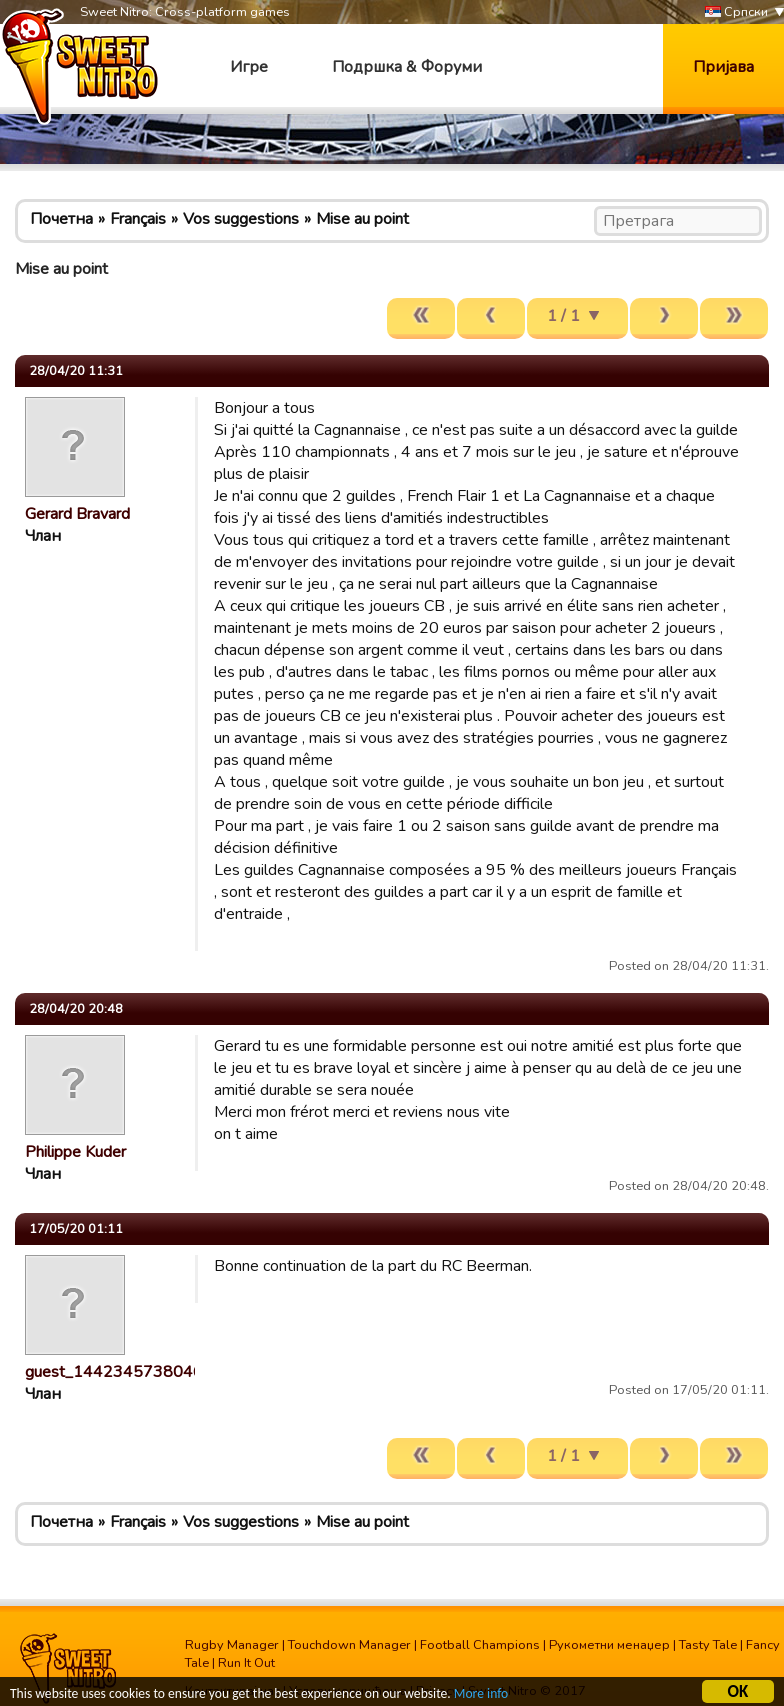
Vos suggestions (241, 219)
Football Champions (480, 1645)
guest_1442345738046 (114, 1372)
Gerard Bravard (77, 514)
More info (481, 1695)
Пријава (723, 67)
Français (138, 219)
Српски (736, 12)
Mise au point (362, 219)
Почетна (61, 219)
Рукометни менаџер (609, 1645)
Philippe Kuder (75, 1152)
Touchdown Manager (349, 1645)
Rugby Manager (232, 1645)
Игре (249, 67)
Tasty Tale (708, 1645)
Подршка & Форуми (407, 67)
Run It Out (246, 1663)
